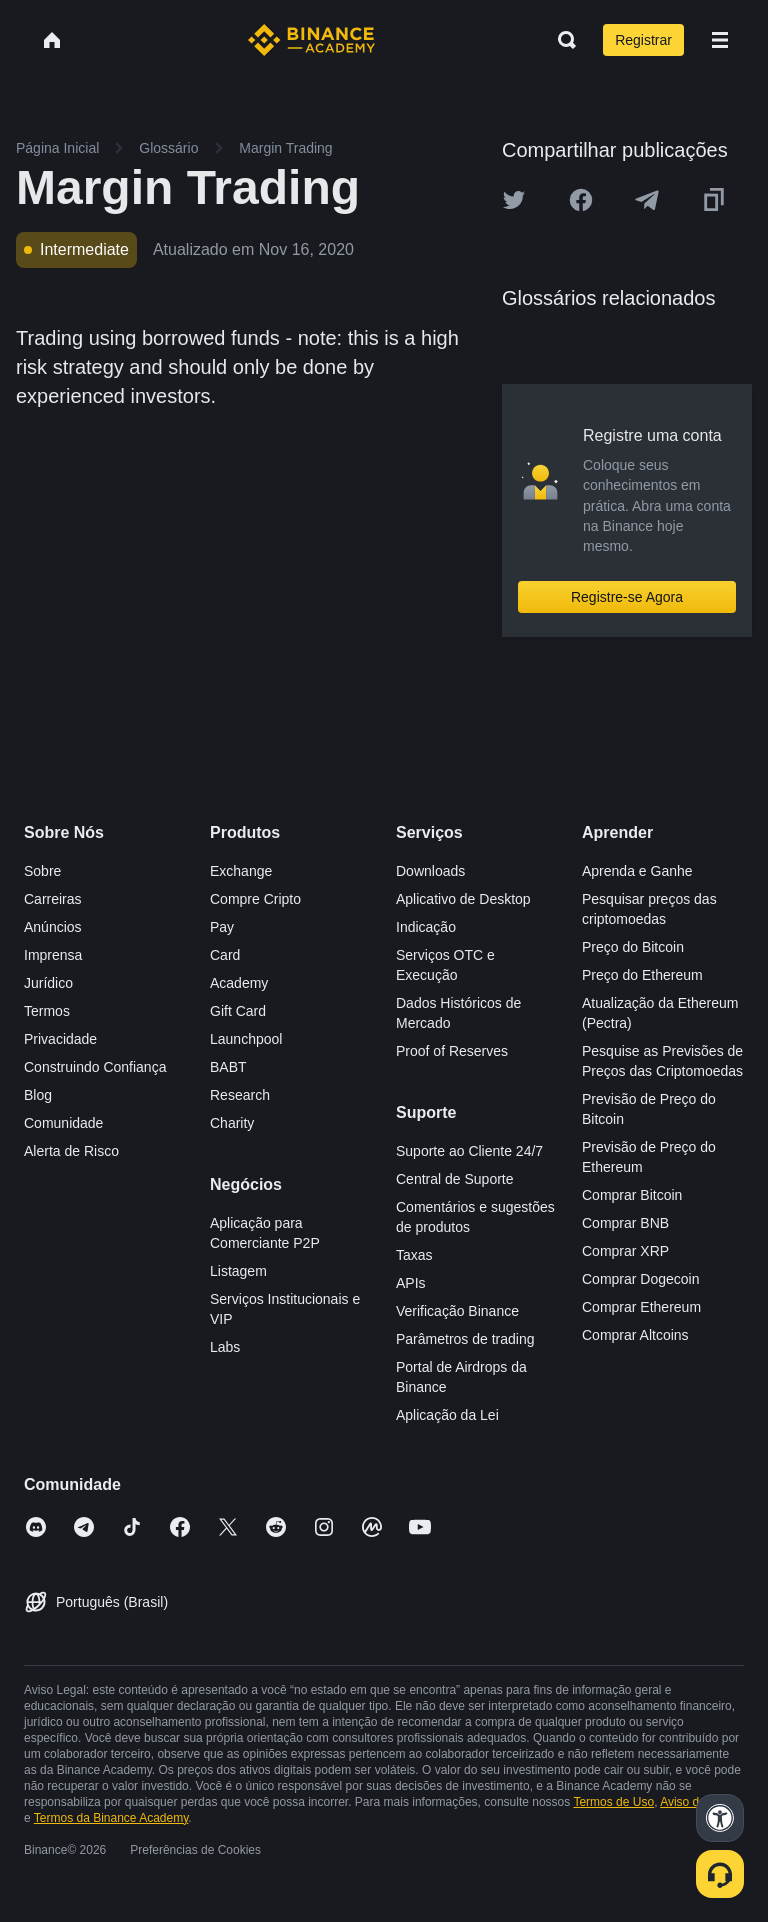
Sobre (42, 871)
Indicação (426, 927)
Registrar (643, 40)
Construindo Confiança (95, 1067)
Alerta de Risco (71, 1151)
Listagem (238, 1271)
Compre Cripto (255, 899)
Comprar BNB (625, 1223)
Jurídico (48, 983)
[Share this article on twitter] (514, 200)
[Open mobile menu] (720, 40)
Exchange (241, 871)
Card (225, 955)
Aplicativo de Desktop (463, 899)
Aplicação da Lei (447, 1415)
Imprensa (53, 955)
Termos (47, 1011)
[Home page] (311, 40)
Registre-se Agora (627, 597)
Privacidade (60, 1039)
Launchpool (246, 1039)
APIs (411, 1283)
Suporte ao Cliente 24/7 (469, 1151)
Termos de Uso (613, 1802)
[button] (720, 40)
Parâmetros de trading (465, 1339)
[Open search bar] (561, 40)
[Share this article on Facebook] (581, 200)
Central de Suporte (455, 1179)
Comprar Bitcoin (632, 1195)
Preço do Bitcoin (633, 947)
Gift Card (238, 1011)
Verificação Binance (457, 1311)
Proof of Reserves (452, 1051)
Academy (239, 983)
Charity (232, 1123)
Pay (222, 927)
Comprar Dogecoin (641, 1279)
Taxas (414, 1255)
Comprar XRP (625, 1251)
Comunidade (63, 1123)
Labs (225, 1347)
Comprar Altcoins (635, 1335)
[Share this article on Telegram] (647, 200)
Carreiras (53, 899)
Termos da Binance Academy (111, 1818)
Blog (38, 1095)
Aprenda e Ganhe (637, 871)
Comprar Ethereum (641, 1307)
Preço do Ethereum (642, 975)
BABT (228, 1067)
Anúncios (53, 927)
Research (240, 1095)
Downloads (430, 871)
